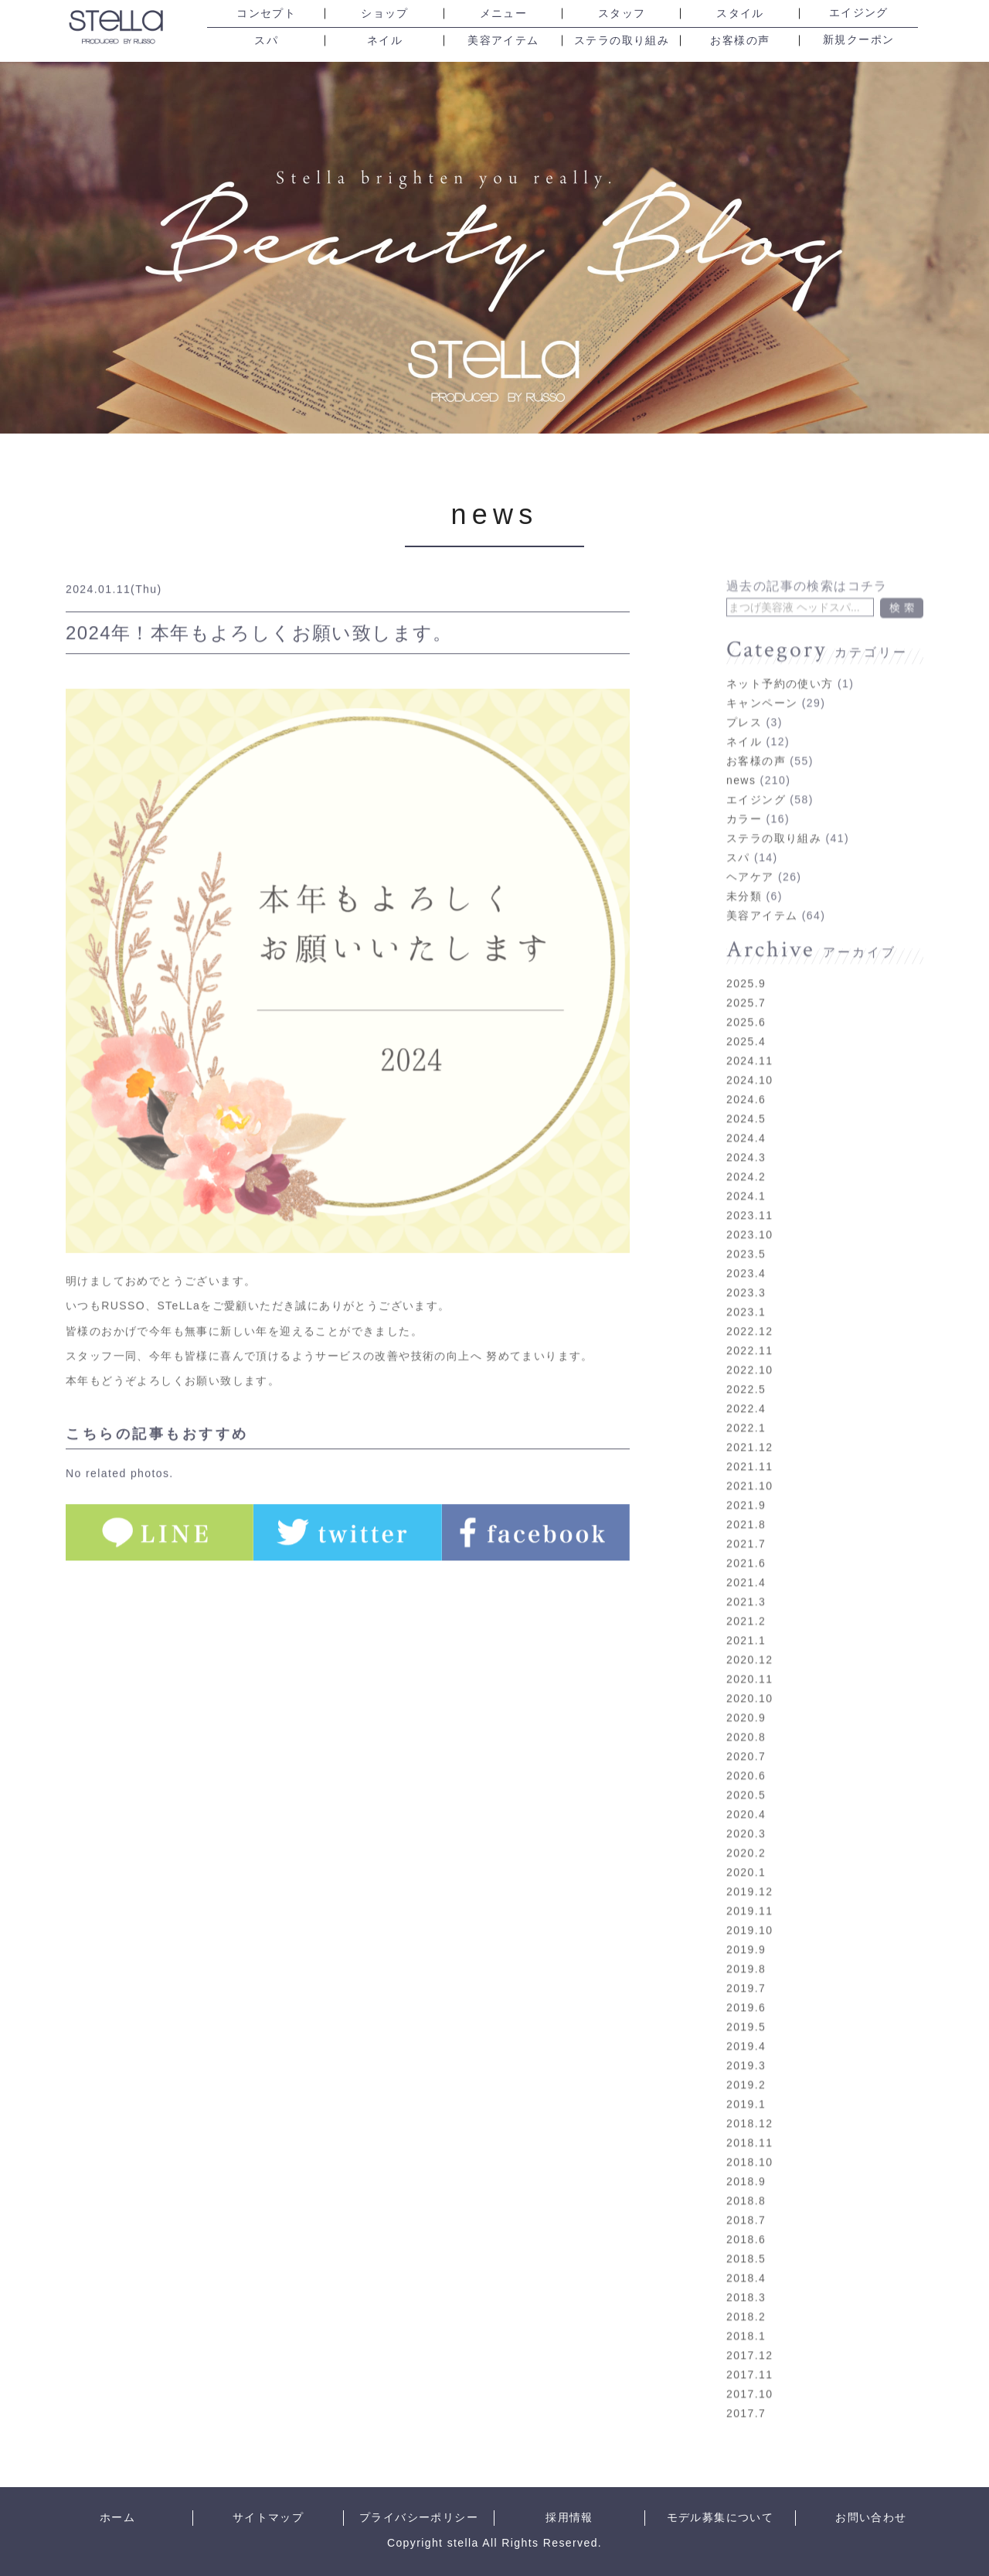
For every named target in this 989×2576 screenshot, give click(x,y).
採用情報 (569, 2517)
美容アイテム (503, 40)
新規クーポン (858, 40)
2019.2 (746, 2067)
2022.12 (749, 1314)
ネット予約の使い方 (780, 666)
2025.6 (746, 1005)
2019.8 (746, 1951)
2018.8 (746, 2183)
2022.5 (746, 1372)
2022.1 (746, 1410)
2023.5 (746, 1236)
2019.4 (746, 2029)
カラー (744, 801)
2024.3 (746, 1140)
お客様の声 (740, 40)
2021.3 (746, 1584)
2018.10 (749, 2145)
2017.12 (749, 2338)
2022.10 (749, 1352)
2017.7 (746, 2396)
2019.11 (749, 1893)
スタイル (740, 13)
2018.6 (746, 2222)
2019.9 (746, 1932)
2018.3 (746, 2280)
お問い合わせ (870, 2517)
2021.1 (746, 1623)
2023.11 (749, 1198)
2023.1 (746, 1294)
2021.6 (746, 1546)
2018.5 (746, 2241)
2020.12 (749, 1642)
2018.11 (749, 2125)
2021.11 (749, 1449)
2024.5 (746, 1101)
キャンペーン (761, 685)
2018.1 (746, 2318)
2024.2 (746, 1159)
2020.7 (746, 1739)
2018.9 (746, 2164)
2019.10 (749, 1913)
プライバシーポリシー (418, 2517)
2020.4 (746, 1797)
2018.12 (749, 2106)
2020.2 (746, 1835)
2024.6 (746, 1082)
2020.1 (746, 1855)
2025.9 (746, 966)
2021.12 (749, 1430)
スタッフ (622, 13)
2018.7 (746, 2203)
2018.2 (746, 2299)
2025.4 (746, 1024)
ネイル (385, 40)
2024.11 (749, 1043)
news (495, 513)
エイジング (859, 13)
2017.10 (749, 2376)
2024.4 (746, 1120)
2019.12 (749, 1874)
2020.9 (746, 1700)
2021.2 (746, 1604)
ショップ (385, 13)
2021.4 (746, 1565)
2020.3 (746, 1816)
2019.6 (746, 1990)
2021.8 (746, 1507)
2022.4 (746, 1391)
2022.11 (749, 1333)
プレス (744, 705)
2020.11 (749, 1662)
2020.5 (746, 1777)
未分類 (744, 879)
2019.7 (746, 1971)
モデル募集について (720, 2517)
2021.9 (746, 1488)
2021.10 (749, 1468)
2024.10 (749, 1063)
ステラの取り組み (621, 40)
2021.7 (746, 1526)
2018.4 (746, 2260)
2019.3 (746, 2048)
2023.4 (746, 1256)
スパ (266, 40)
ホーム (117, 2517)
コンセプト (266, 13)
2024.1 (746, 1178)
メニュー (504, 13)
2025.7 (746, 985)
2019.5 (746, 2009)
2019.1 (746, 2087)
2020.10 (749, 1681)
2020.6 (746, 1758)
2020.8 (746, 1719)
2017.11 (749, 2357)
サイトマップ (268, 2517)
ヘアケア (750, 859)
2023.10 (749, 1217)
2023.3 (746, 1275)
